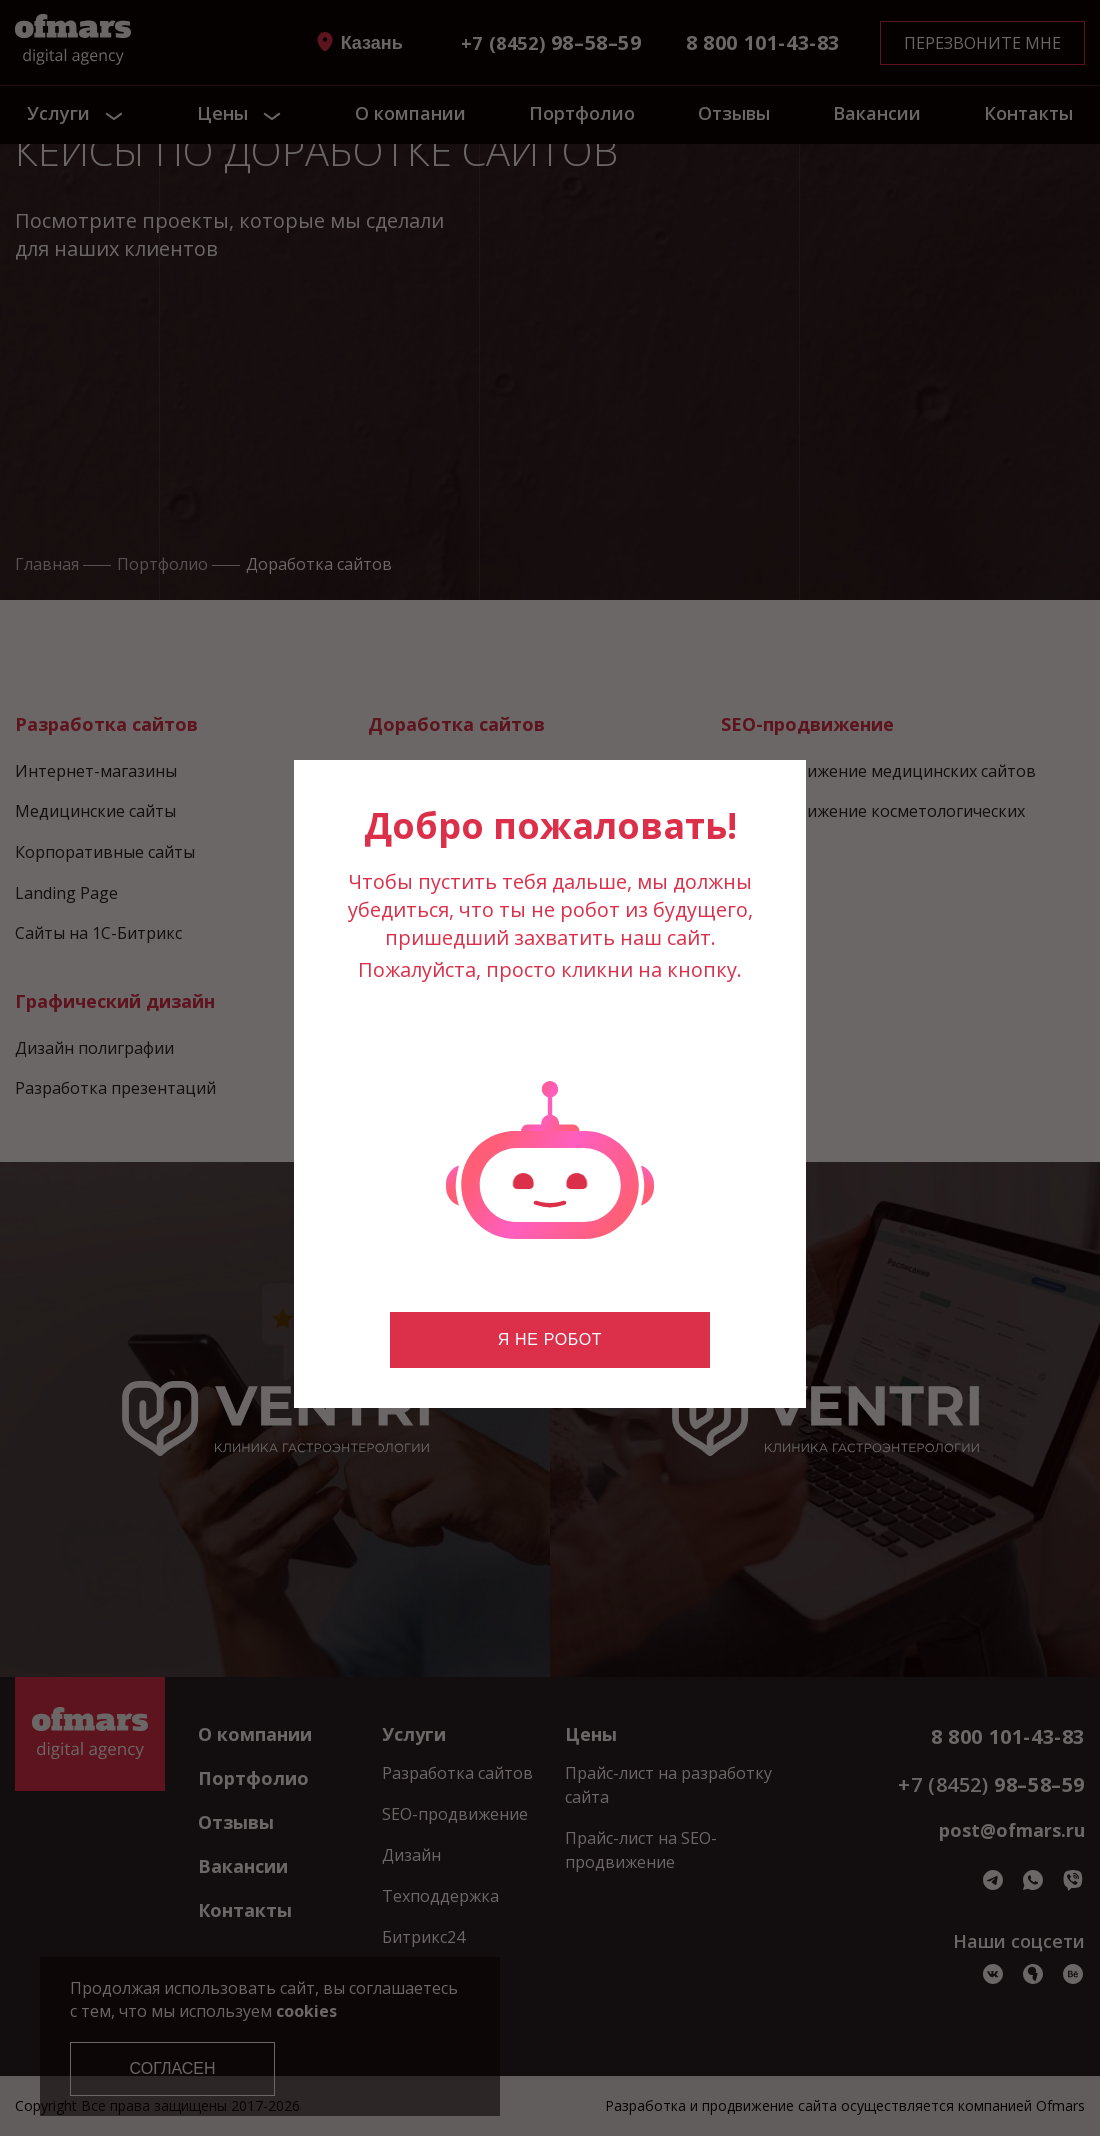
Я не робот (550, 1339)
